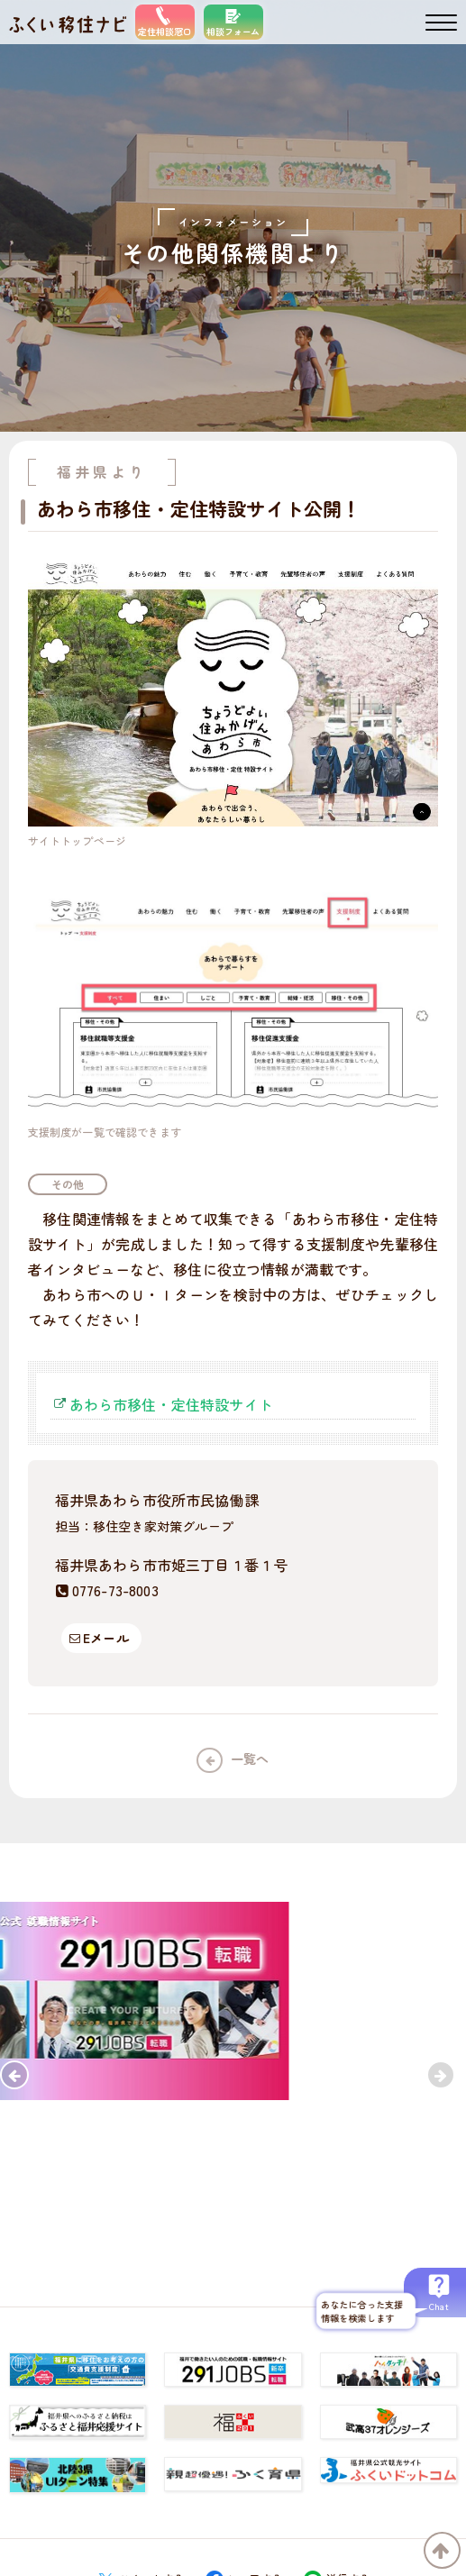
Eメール (106, 1638)
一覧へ (250, 1758)
